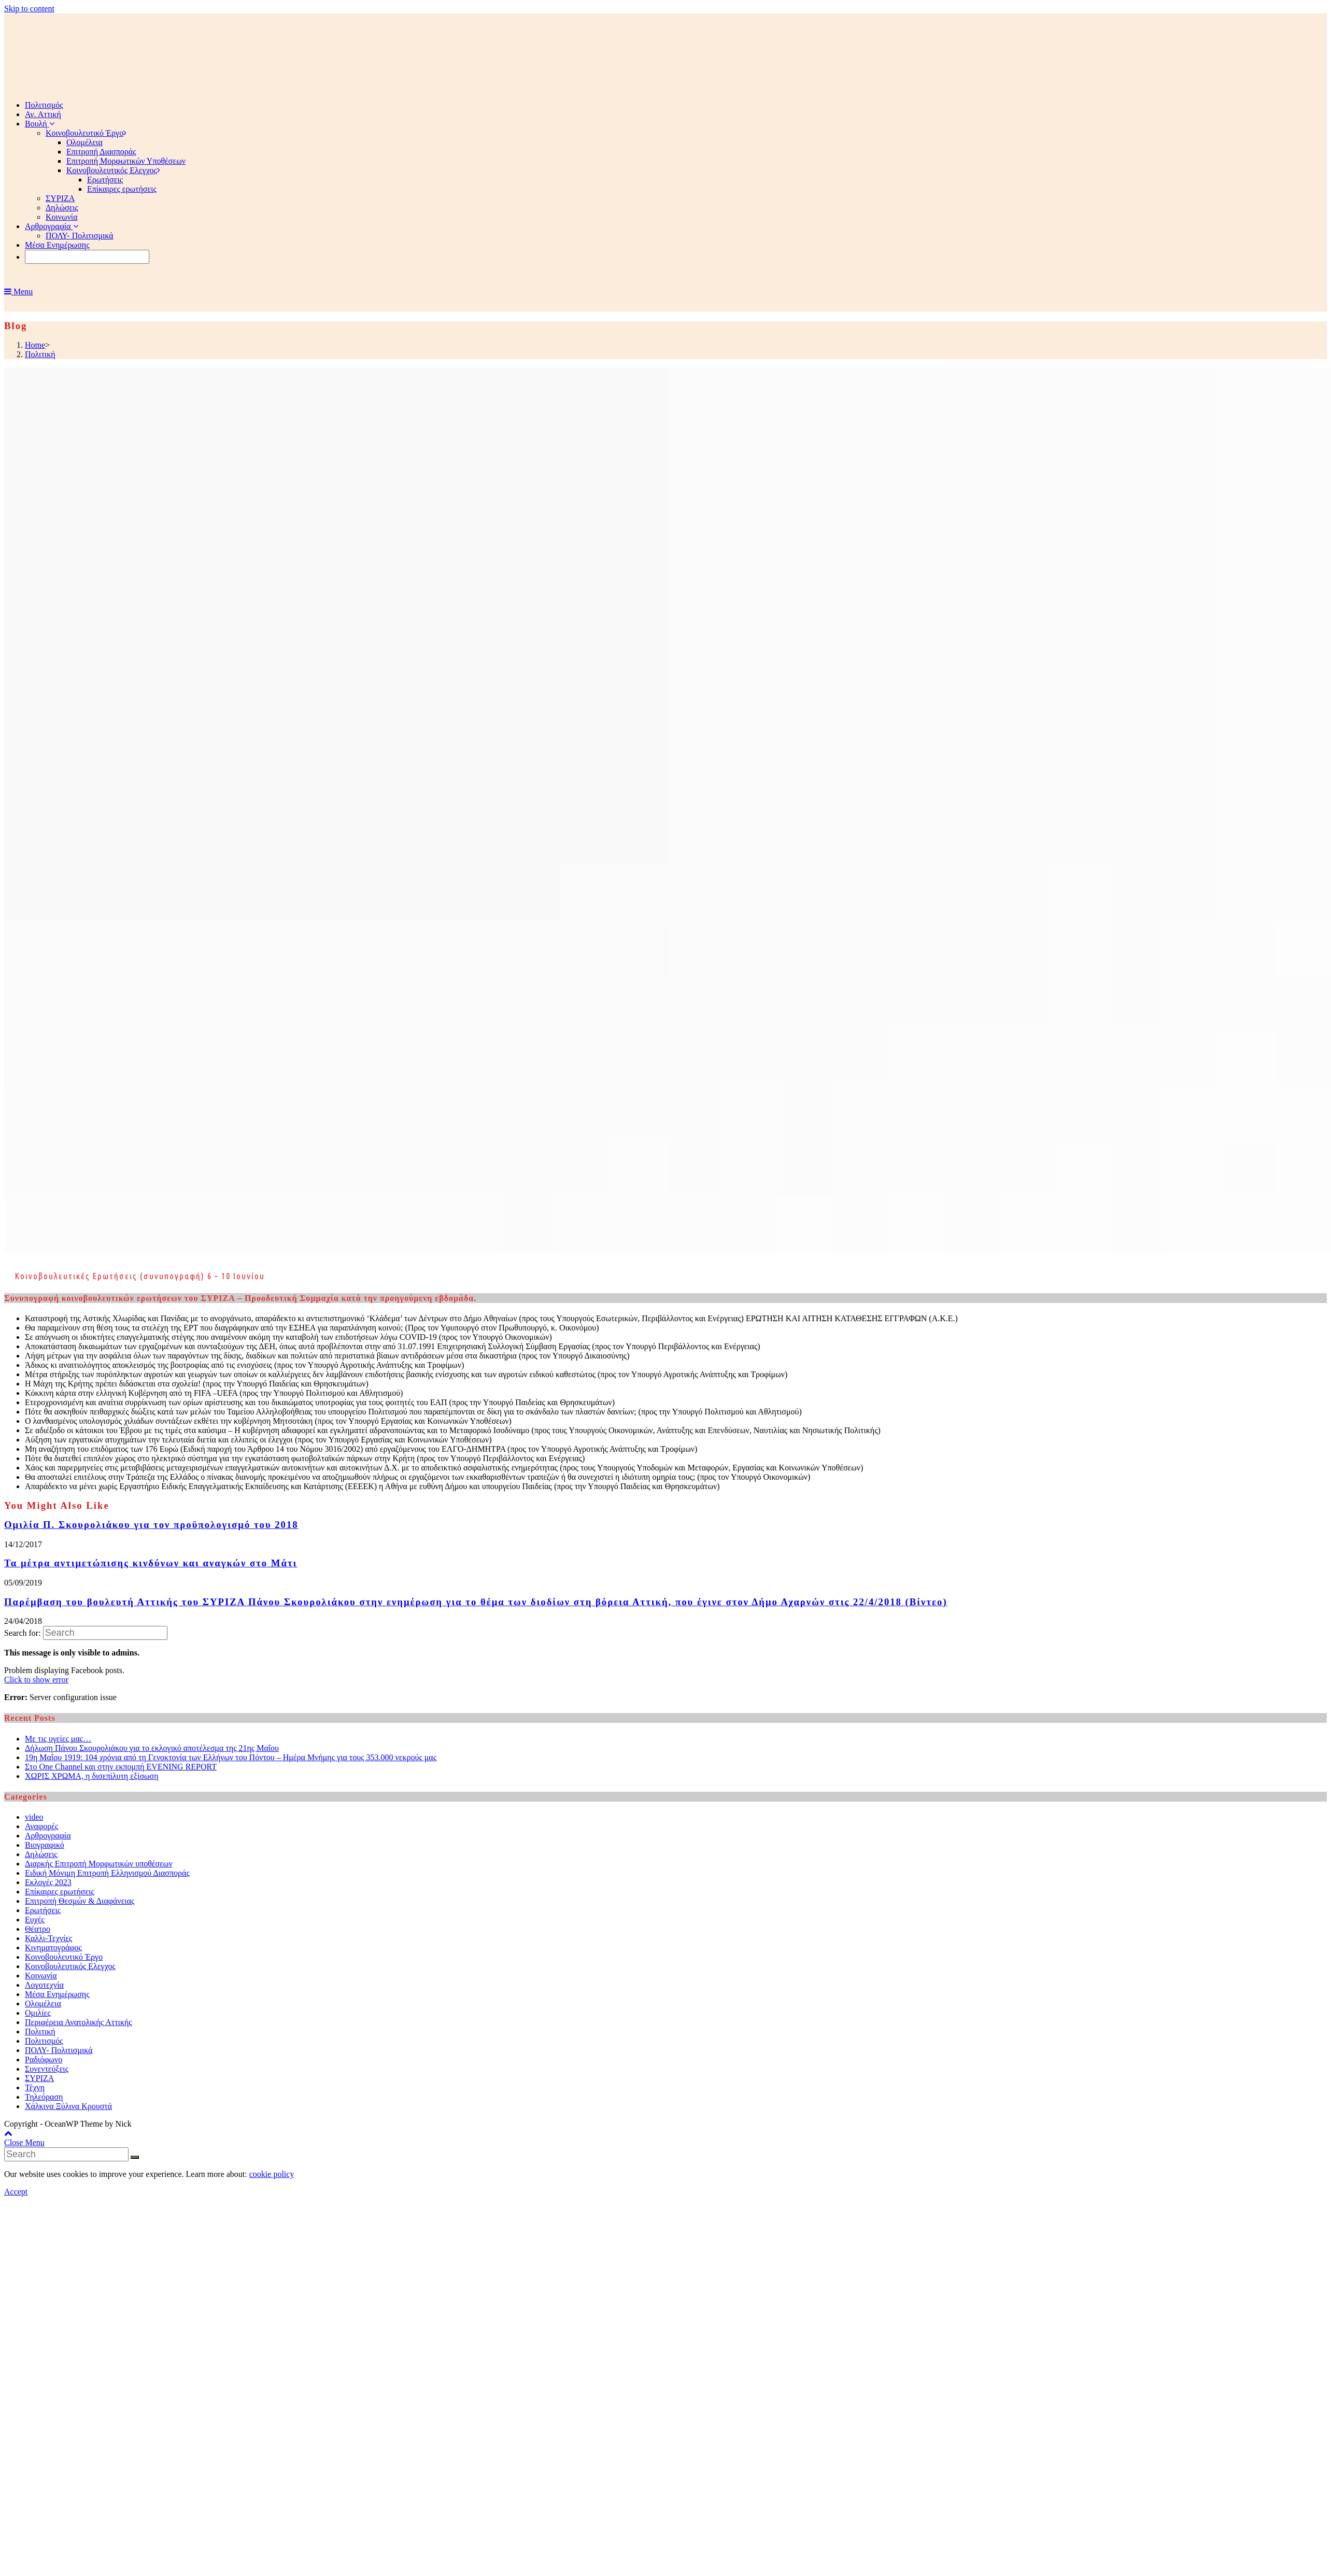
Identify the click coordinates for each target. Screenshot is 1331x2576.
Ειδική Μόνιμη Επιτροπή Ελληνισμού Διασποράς (107, 1873)
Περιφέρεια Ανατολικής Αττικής (78, 2022)
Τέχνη (35, 2087)
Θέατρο (37, 1928)
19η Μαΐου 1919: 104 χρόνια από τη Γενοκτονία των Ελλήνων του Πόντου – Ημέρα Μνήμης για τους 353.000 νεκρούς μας (230, 1757)
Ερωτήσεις (43, 1910)
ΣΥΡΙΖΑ (39, 2078)
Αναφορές (41, 1826)
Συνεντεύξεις (46, 2068)
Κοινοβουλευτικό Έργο (64, 1956)
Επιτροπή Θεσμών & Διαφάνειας (79, 1900)
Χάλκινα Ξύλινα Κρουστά (68, 2106)
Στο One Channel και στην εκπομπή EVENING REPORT (121, 1766)
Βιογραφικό (44, 1845)
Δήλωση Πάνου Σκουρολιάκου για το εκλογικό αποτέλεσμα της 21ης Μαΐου (152, 1748)
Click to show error (36, 1679)
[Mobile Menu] (18, 291)
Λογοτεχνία (44, 1984)
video (34, 1817)
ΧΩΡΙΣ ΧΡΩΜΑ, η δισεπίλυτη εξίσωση (92, 1776)
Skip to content (29, 8)
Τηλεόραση (44, 2096)
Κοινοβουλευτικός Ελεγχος (70, 1966)
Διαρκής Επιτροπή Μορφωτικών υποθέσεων (99, 1863)
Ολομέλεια (43, 2003)
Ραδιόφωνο (43, 2059)
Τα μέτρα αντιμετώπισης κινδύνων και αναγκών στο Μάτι (150, 1563)
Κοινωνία (41, 1975)
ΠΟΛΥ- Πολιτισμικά (59, 2050)
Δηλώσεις (41, 1854)
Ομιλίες (38, 2012)
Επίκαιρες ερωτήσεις (59, 1891)
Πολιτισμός (44, 2040)
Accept (15, 2191)
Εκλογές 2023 (48, 1882)
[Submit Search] (135, 2157)
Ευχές (35, 1919)
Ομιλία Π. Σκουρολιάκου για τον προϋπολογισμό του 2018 (151, 1524)
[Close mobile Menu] (24, 2142)
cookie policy (271, 2174)
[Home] (35, 345)
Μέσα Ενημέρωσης (57, 1994)
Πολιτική (40, 2031)
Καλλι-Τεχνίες (48, 1938)
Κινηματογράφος (53, 1947)
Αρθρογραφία (48, 1835)
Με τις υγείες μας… (58, 1738)
